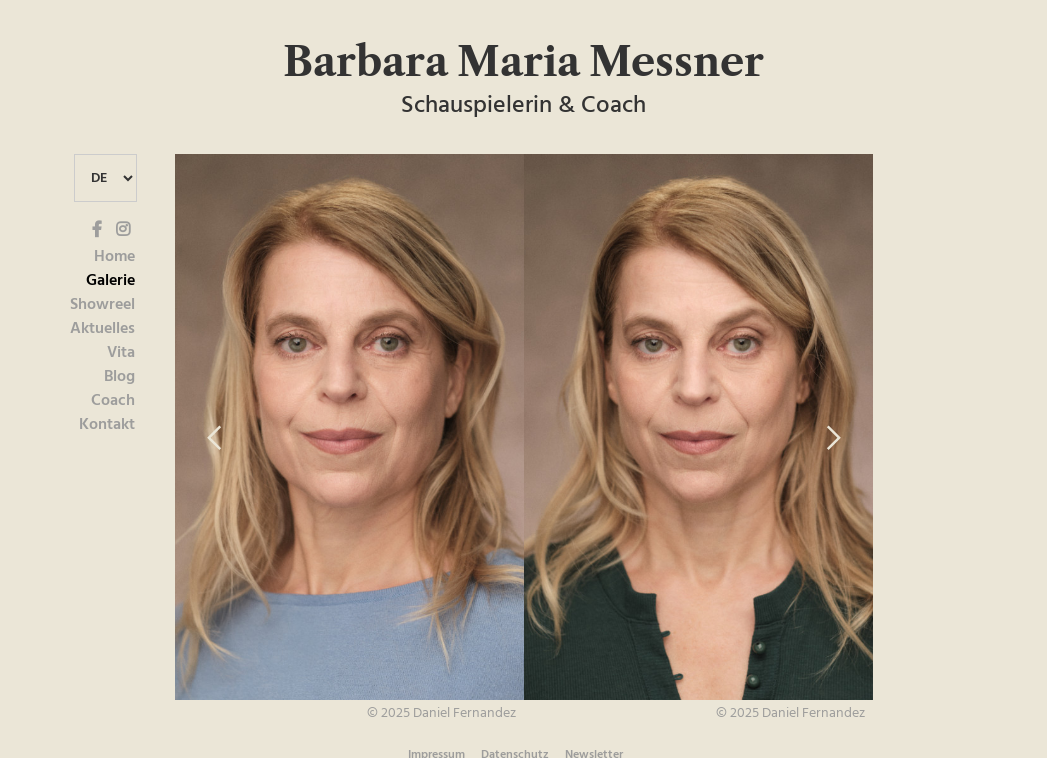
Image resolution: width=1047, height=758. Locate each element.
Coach (113, 401)
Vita (121, 353)
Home (114, 257)
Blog (119, 377)
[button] (215, 438)
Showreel (102, 305)
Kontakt (107, 425)
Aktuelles (102, 329)
